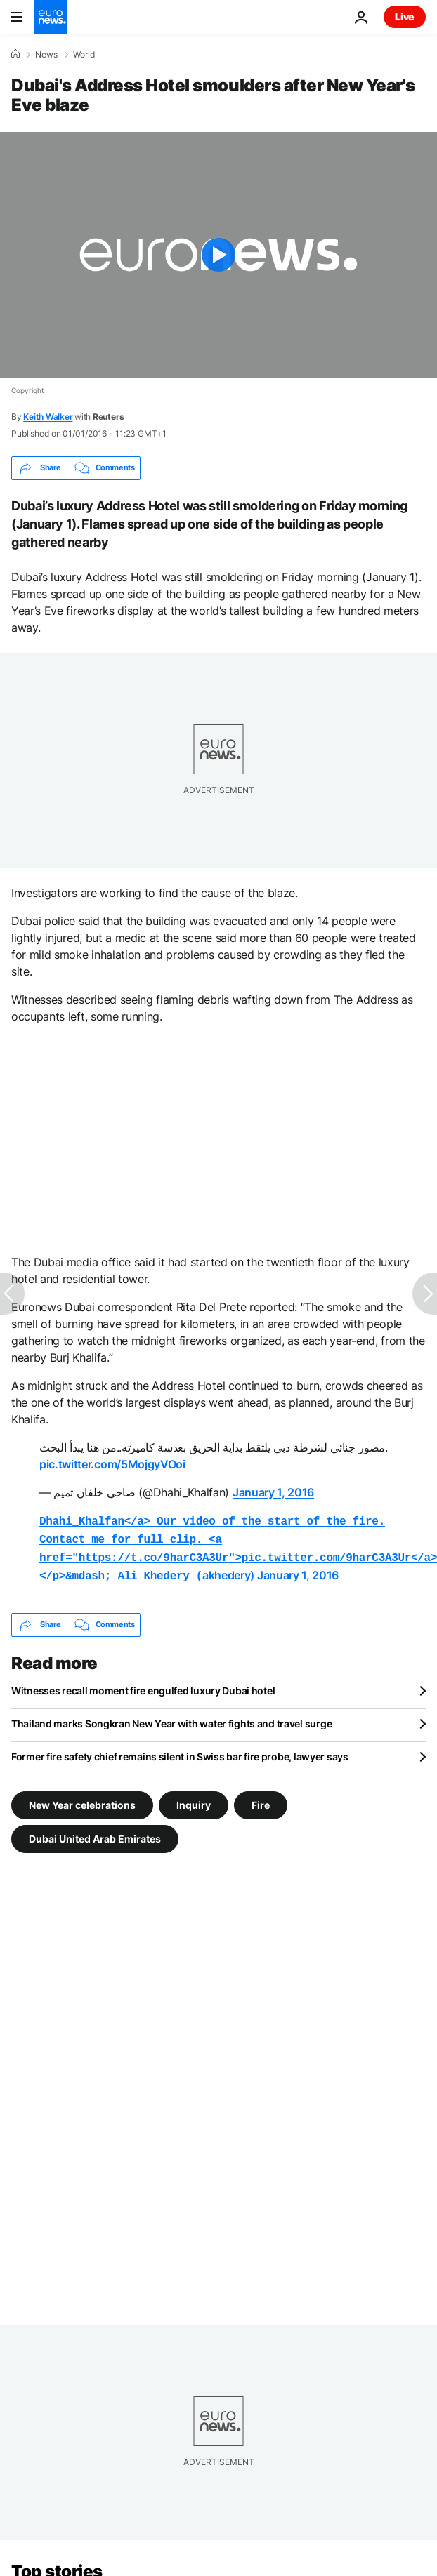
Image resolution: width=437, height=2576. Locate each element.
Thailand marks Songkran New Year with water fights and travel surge (171, 1718)
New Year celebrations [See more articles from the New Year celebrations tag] (82, 1799)
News (46, 55)
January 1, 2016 (273, 1492)
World (84, 55)
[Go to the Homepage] (50, 17)
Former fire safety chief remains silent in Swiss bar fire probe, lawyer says (179, 1751)
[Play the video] (218, 255)
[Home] (15, 54)
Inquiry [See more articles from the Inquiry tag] (193, 1799)
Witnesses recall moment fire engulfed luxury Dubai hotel (143, 1685)
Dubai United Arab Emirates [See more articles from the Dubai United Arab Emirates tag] (95, 1832)
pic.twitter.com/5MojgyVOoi (112, 1464)
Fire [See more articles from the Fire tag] (261, 1799)
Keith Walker (47, 416)
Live (405, 16)
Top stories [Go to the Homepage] (57, 2566)
